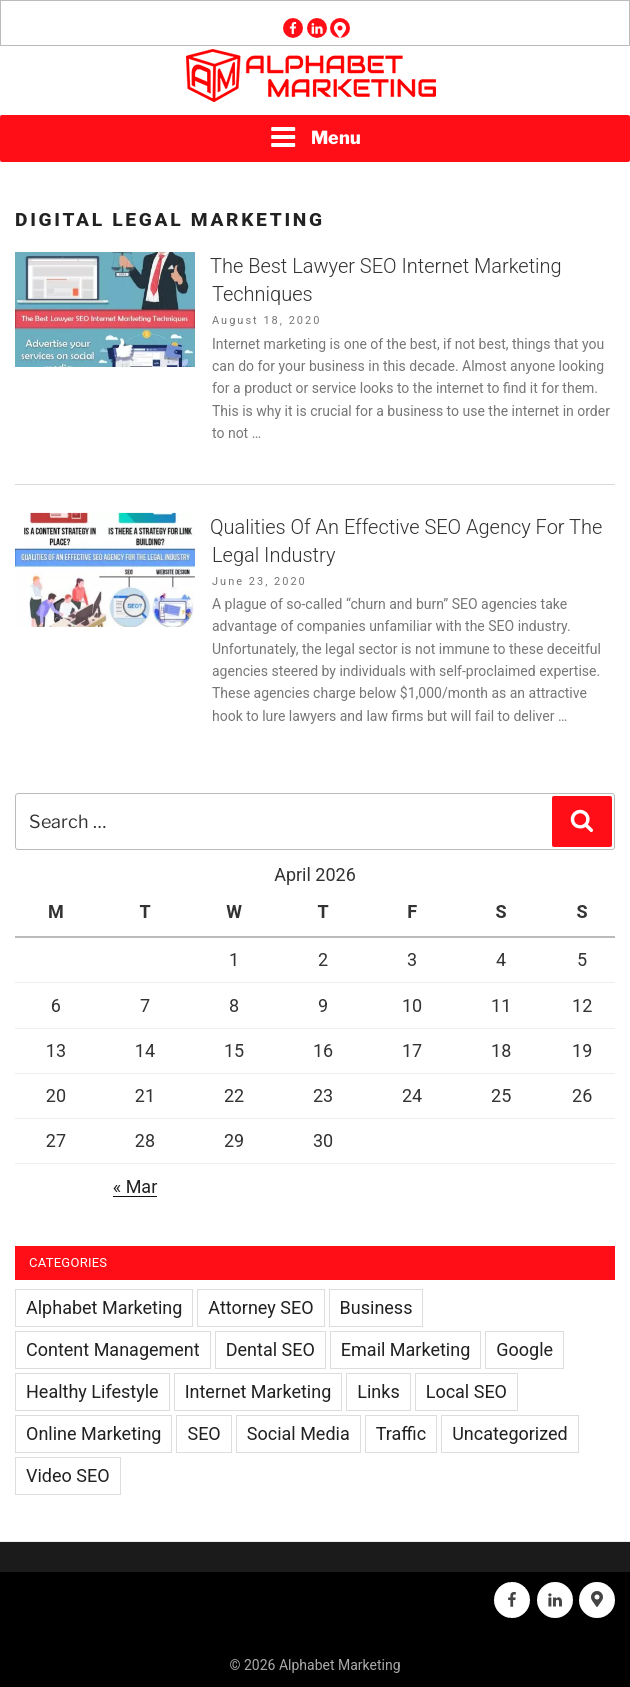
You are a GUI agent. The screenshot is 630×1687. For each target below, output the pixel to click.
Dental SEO (270, 1349)
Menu (315, 137)
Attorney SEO (260, 1307)
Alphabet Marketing (104, 1307)
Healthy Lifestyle (92, 1391)
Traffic (401, 1433)
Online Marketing (93, 1433)
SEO (203, 1433)
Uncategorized (510, 1433)
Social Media (298, 1433)
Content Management (113, 1349)
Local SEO (466, 1391)
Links (378, 1391)
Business (376, 1307)
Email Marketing (405, 1349)
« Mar (135, 1186)
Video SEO (68, 1475)
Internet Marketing (258, 1391)
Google (524, 1349)
